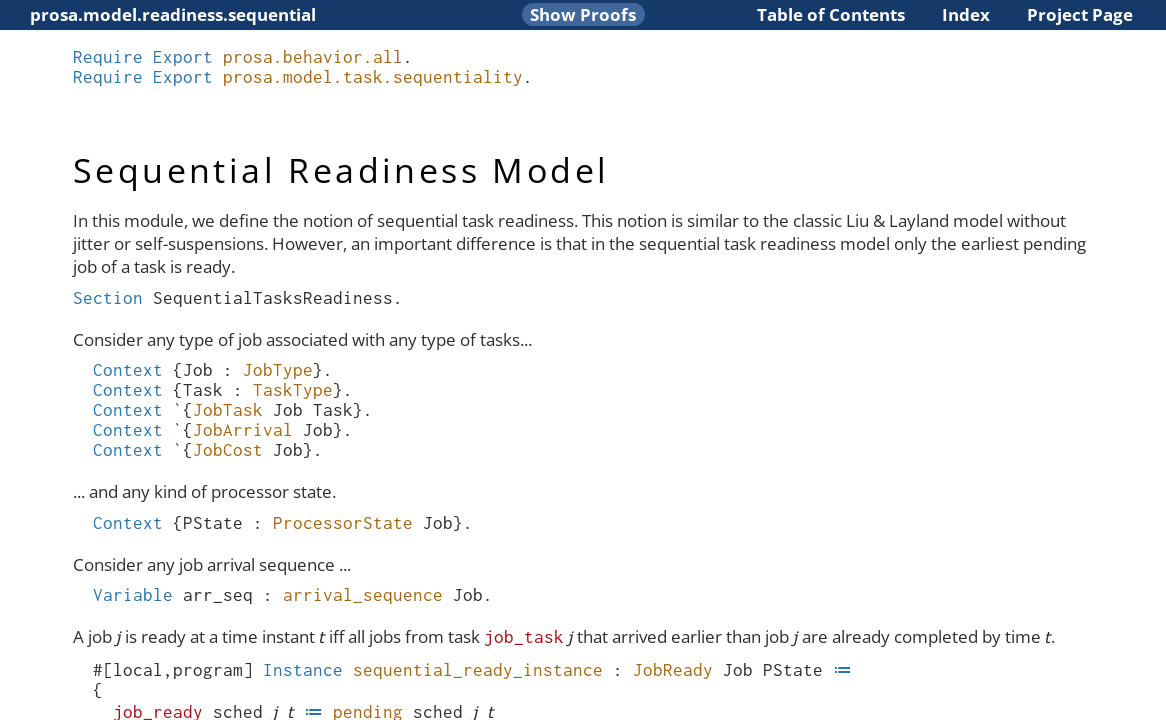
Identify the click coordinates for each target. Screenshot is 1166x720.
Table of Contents (831, 14)
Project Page (1080, 14)
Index (966, 14)
